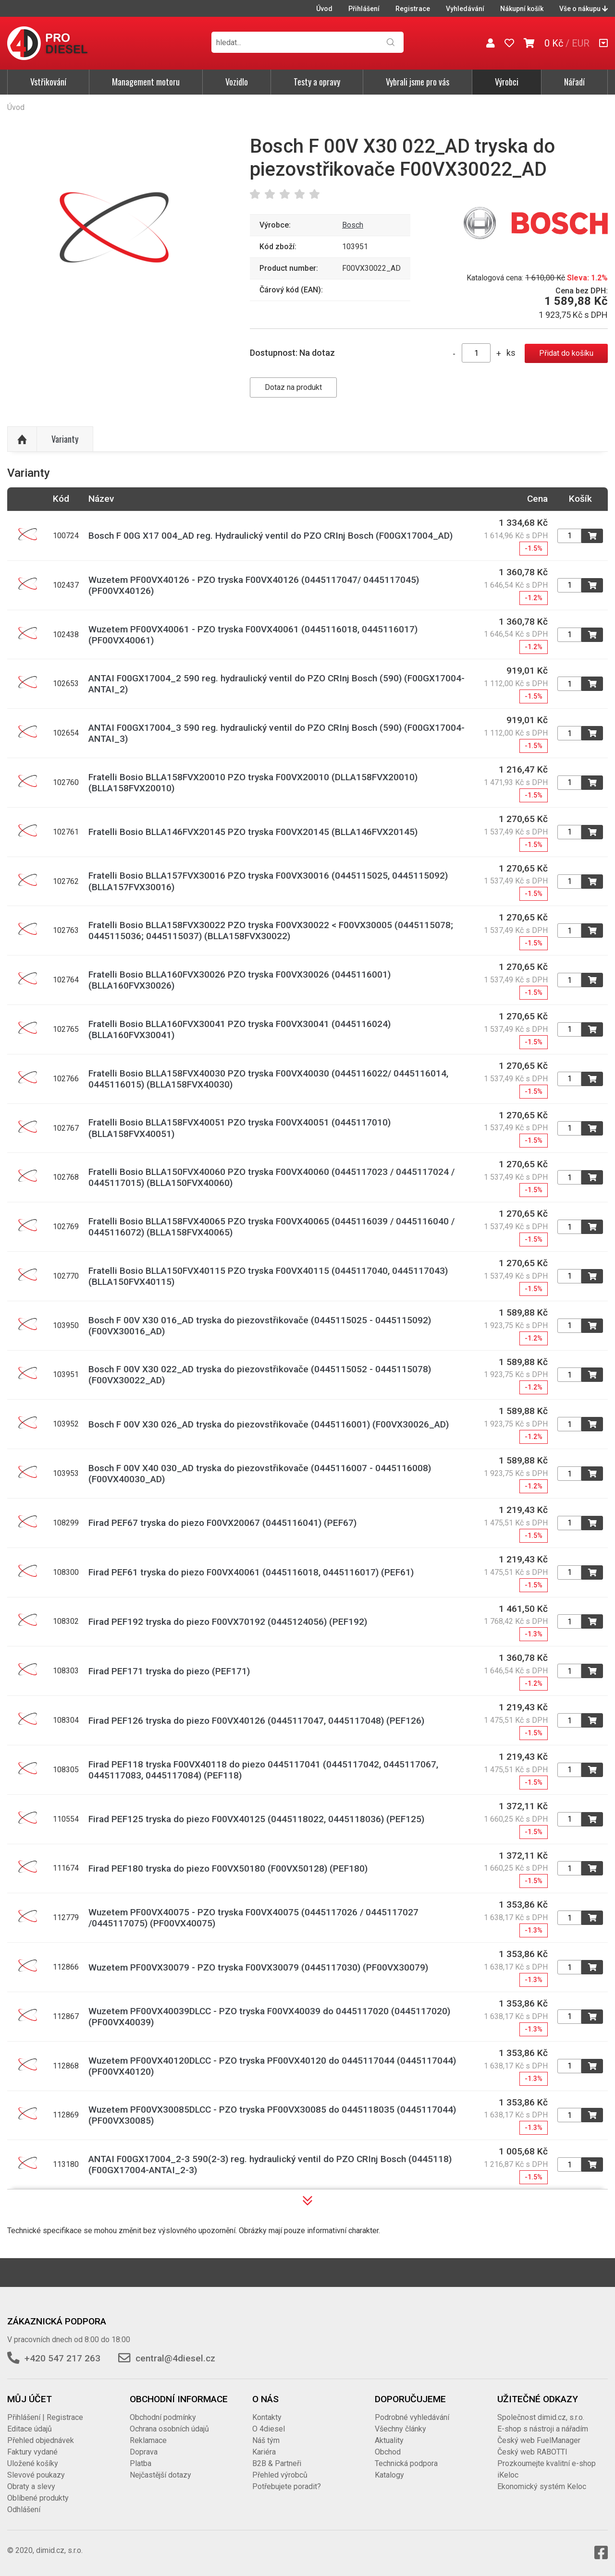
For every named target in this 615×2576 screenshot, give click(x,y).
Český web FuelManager (538, 2440)
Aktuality (389, 2440)
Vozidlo (236, 81)
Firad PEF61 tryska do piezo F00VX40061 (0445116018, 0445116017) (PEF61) (251, 1572)
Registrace (412, 8)
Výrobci (506, 81)
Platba (140, 2463)
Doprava (144, 2451)
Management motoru (146, 81)
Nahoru (22, 439)
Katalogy (389, 2474)
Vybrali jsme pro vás (417, 81)
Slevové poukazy (36, 2474)
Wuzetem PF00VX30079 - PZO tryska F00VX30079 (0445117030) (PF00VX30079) (258, 1967)
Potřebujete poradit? (286, 2486)
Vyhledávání (465, 8)
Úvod (324, 8)
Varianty (64, 439)
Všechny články (400, 2428)
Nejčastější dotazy (160, 2474)
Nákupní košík (521, 8)
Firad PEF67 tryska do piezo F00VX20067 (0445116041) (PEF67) (222, 1522)
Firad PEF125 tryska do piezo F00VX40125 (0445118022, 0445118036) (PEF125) (256, 1819)
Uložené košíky (32, 2463)
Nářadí (574, 81)
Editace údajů (29, 2428)
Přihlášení (364, 8)
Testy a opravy (317, 81)
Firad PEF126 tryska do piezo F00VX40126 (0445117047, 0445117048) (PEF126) (256, 1720)
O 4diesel (268, 2428)
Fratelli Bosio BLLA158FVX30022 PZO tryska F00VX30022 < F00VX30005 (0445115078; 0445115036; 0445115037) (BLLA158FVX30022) (270, 930)
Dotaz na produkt (293, 387)
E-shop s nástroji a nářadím (542, 2428)
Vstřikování (48, 81)
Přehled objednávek (40, 2440)
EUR (581, 43)
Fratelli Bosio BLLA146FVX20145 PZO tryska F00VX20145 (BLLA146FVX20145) (253, 831)
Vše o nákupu (583, 8)
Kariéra (264, 2451)
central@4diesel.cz (175, 2358)
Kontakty (267, 2417)
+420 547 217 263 (62, 2358)
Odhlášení (23, 2509)
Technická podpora (406, 2463)
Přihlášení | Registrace (45, 2417)
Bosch (352, 225)
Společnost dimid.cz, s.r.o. (540, 2417)
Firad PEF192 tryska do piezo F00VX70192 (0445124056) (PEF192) (227, 1621)
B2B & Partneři (276, 2463)
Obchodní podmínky (163, 2417)
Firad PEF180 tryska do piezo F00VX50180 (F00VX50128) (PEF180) (228, 1868)
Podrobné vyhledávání (412, 2417)
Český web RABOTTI (532, 2451)
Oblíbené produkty (38, 2498)
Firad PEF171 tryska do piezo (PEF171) (169, 1671)
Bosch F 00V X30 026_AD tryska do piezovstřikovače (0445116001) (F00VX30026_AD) (268, 1424)
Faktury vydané (32, 2451)
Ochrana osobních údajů (169, 2428)
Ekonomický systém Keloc (541, 2486)
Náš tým (266, 2440)
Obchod (388, 2451)
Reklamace (148, 2440)
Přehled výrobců (280, 2474)
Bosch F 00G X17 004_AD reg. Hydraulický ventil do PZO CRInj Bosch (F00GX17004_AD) (270, 535)
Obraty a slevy (31, 2486)
